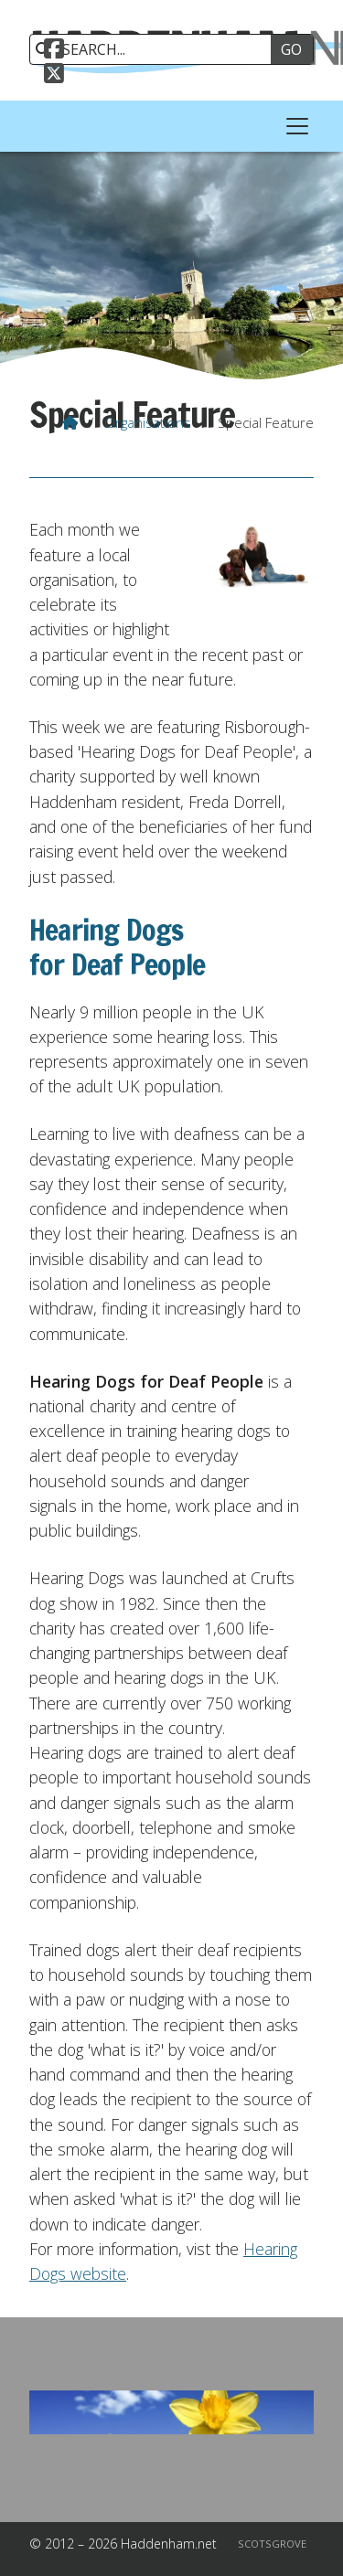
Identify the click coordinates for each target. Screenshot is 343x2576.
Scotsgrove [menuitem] (272, 2543)
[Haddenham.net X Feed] (54, 76)
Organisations (147, 422)
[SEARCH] (157, 49)
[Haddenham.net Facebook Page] (54, 51)
